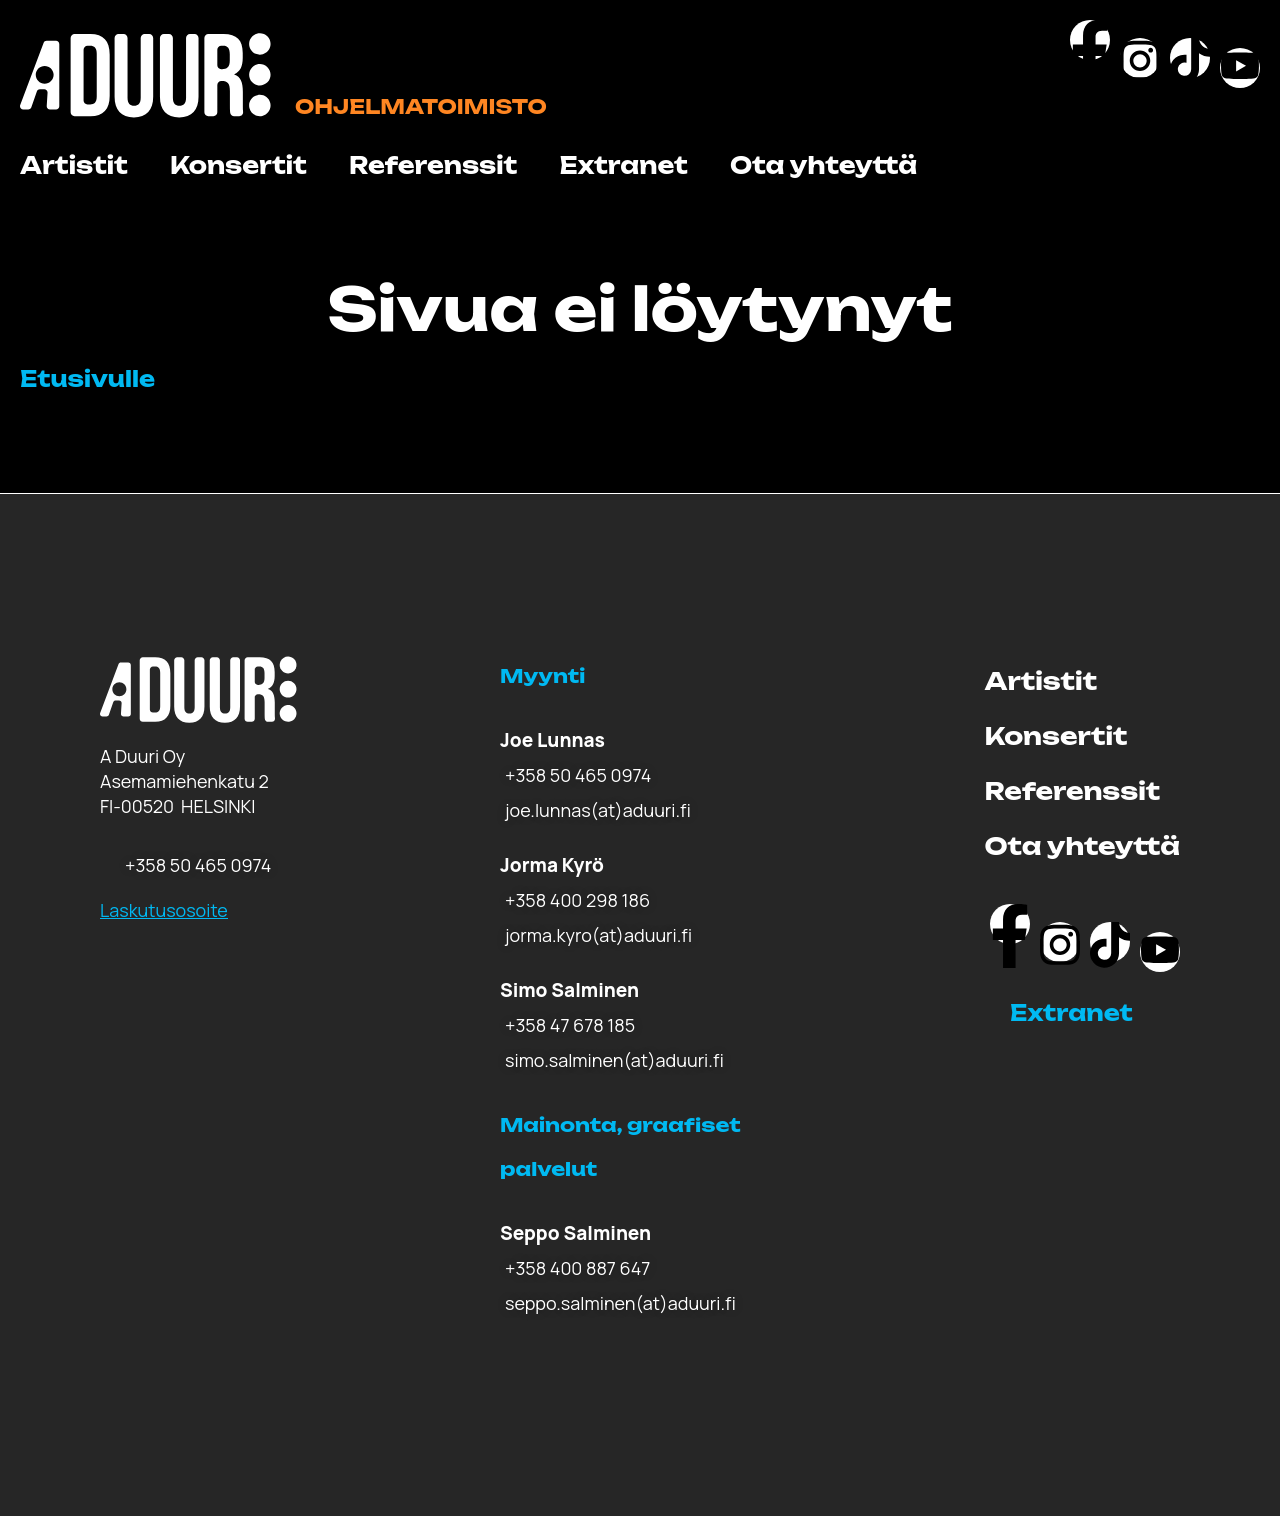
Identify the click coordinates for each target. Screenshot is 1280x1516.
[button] (1095, 1013)
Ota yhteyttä (823, 165)
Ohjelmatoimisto (421, 106)
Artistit (74, 165)
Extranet (623, 165)
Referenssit (433, 165)
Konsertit (238, 165)
